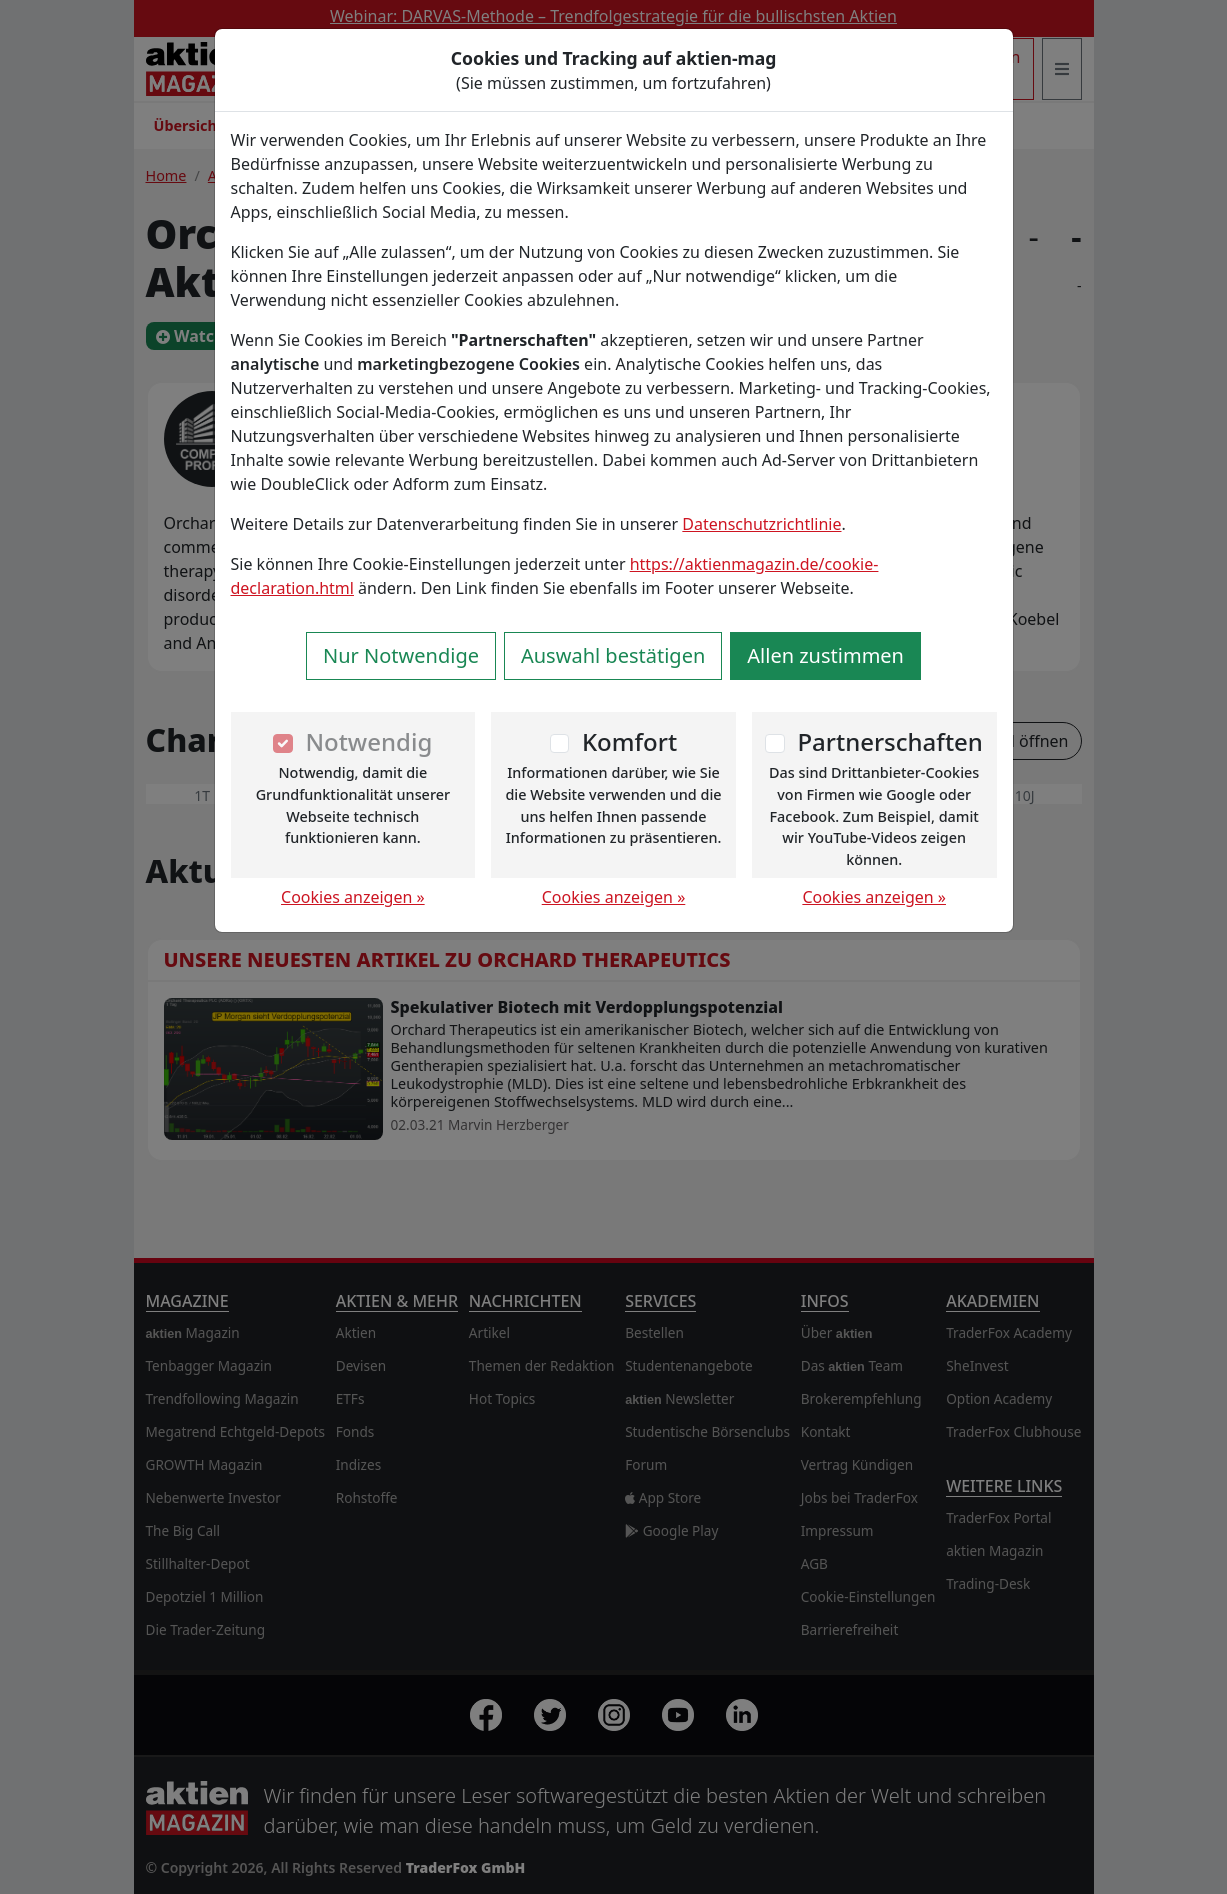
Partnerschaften (890, 741)
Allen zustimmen (825, 655)
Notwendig (368, 741)
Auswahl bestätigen (613, 655)
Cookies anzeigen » (353, 897)
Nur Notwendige (401, 655)
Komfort (629, 741)
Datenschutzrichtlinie (761, 524)
